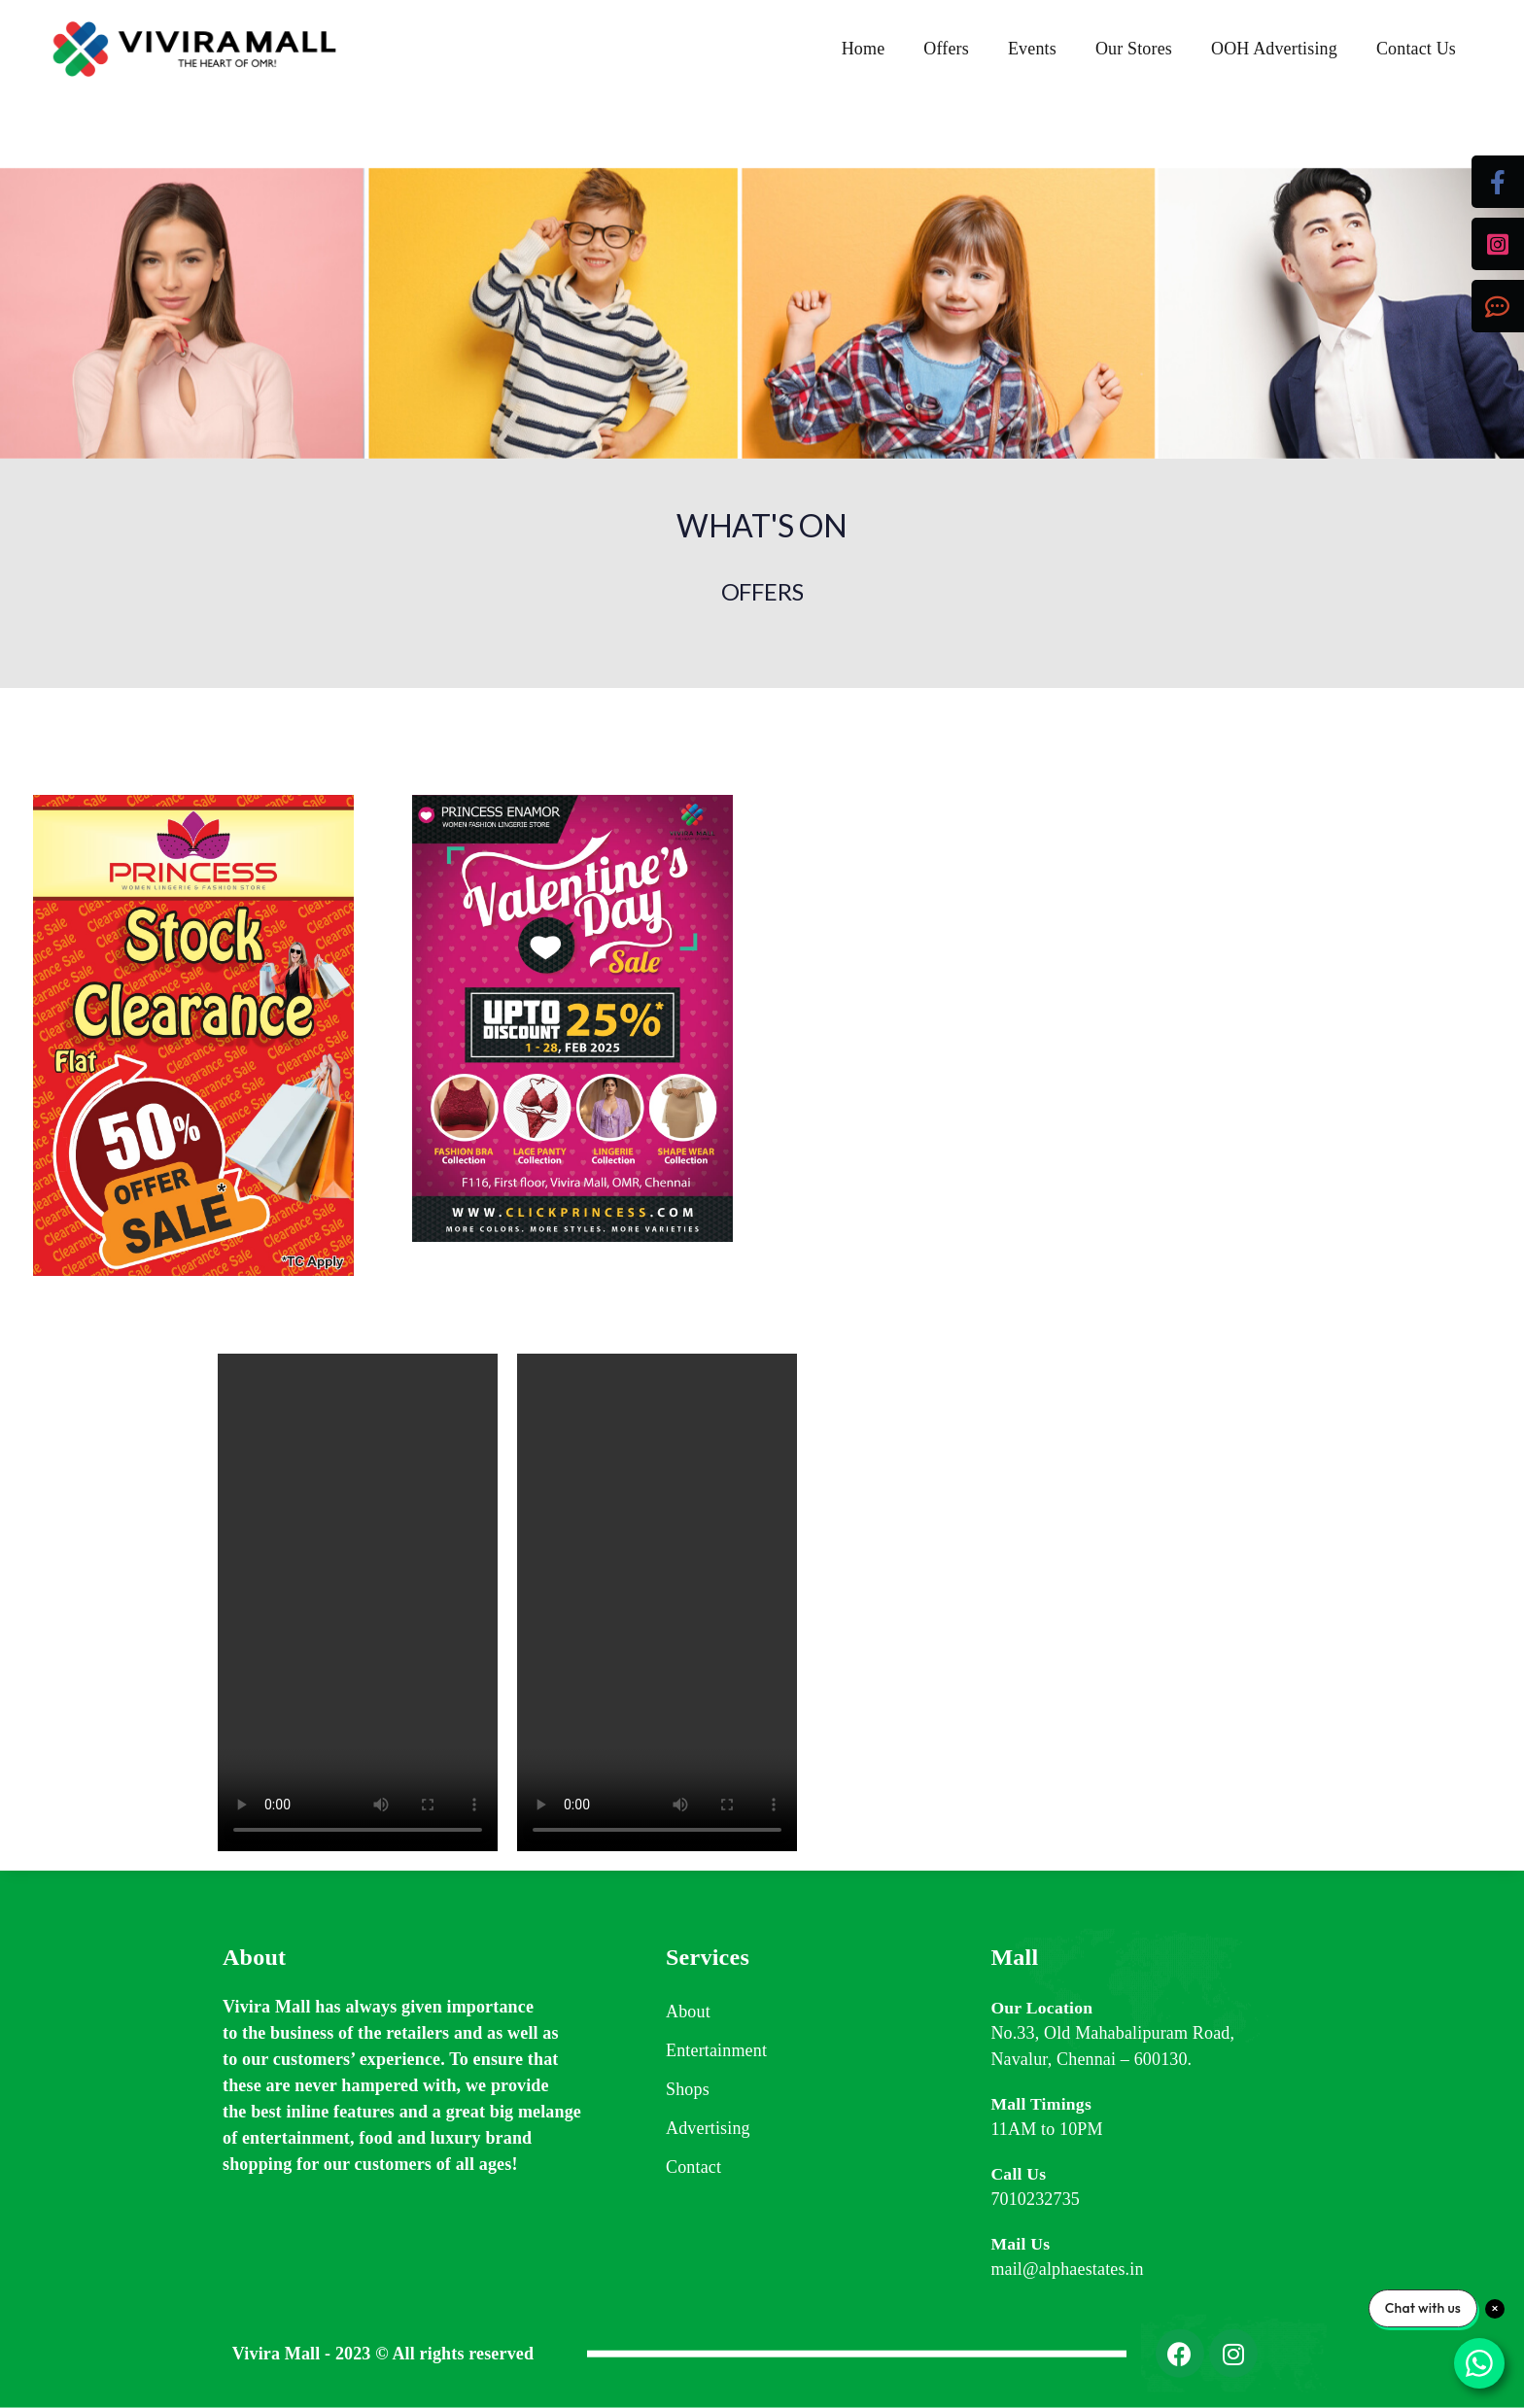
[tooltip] (1498, 181)
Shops (688, 2089)
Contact (693, 2167)
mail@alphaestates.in (1066, 2269)
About (688, 2011)
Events (1032, 48)
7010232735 (1035, 2199)
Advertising (708, 2128)
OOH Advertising (1274, 48)
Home (863, 48)
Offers (946, 48)
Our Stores (1133, 48)
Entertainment (716, 2050)
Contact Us (1416, 48)
